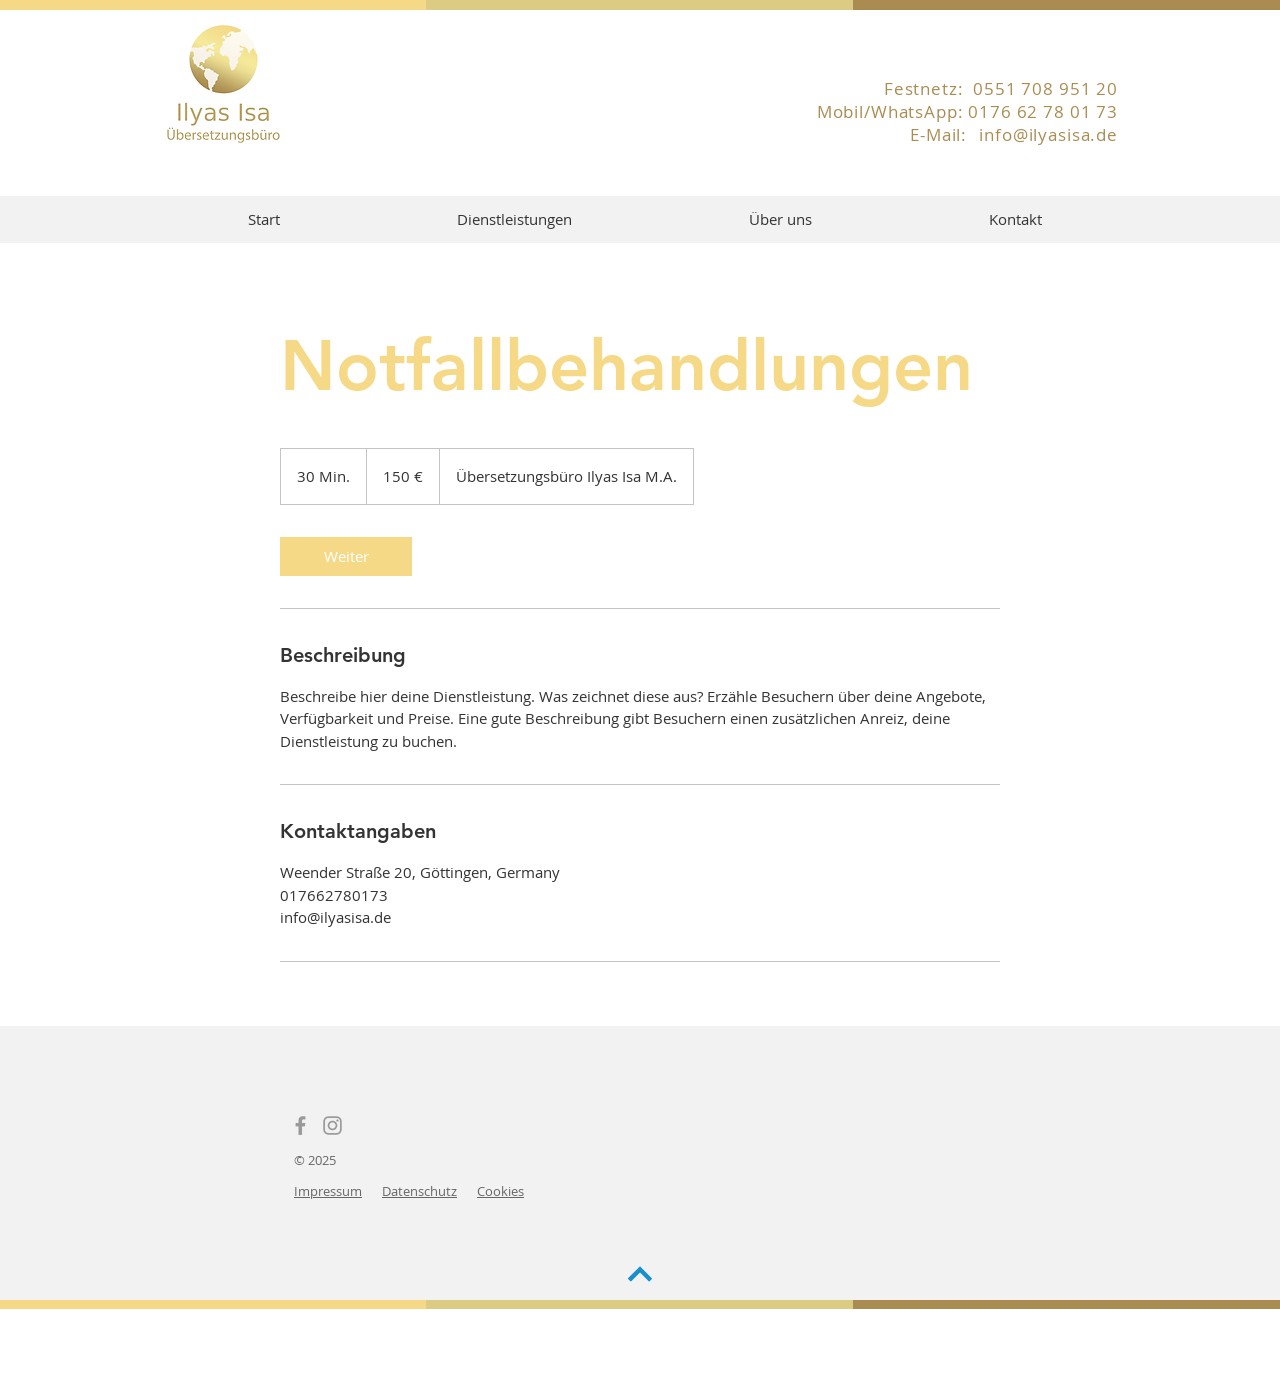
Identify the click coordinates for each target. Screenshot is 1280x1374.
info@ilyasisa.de (1048, 134)
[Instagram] (332, 1125)
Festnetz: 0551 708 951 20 (1001, 88)
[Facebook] (300, 1125)
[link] (346, 556)
